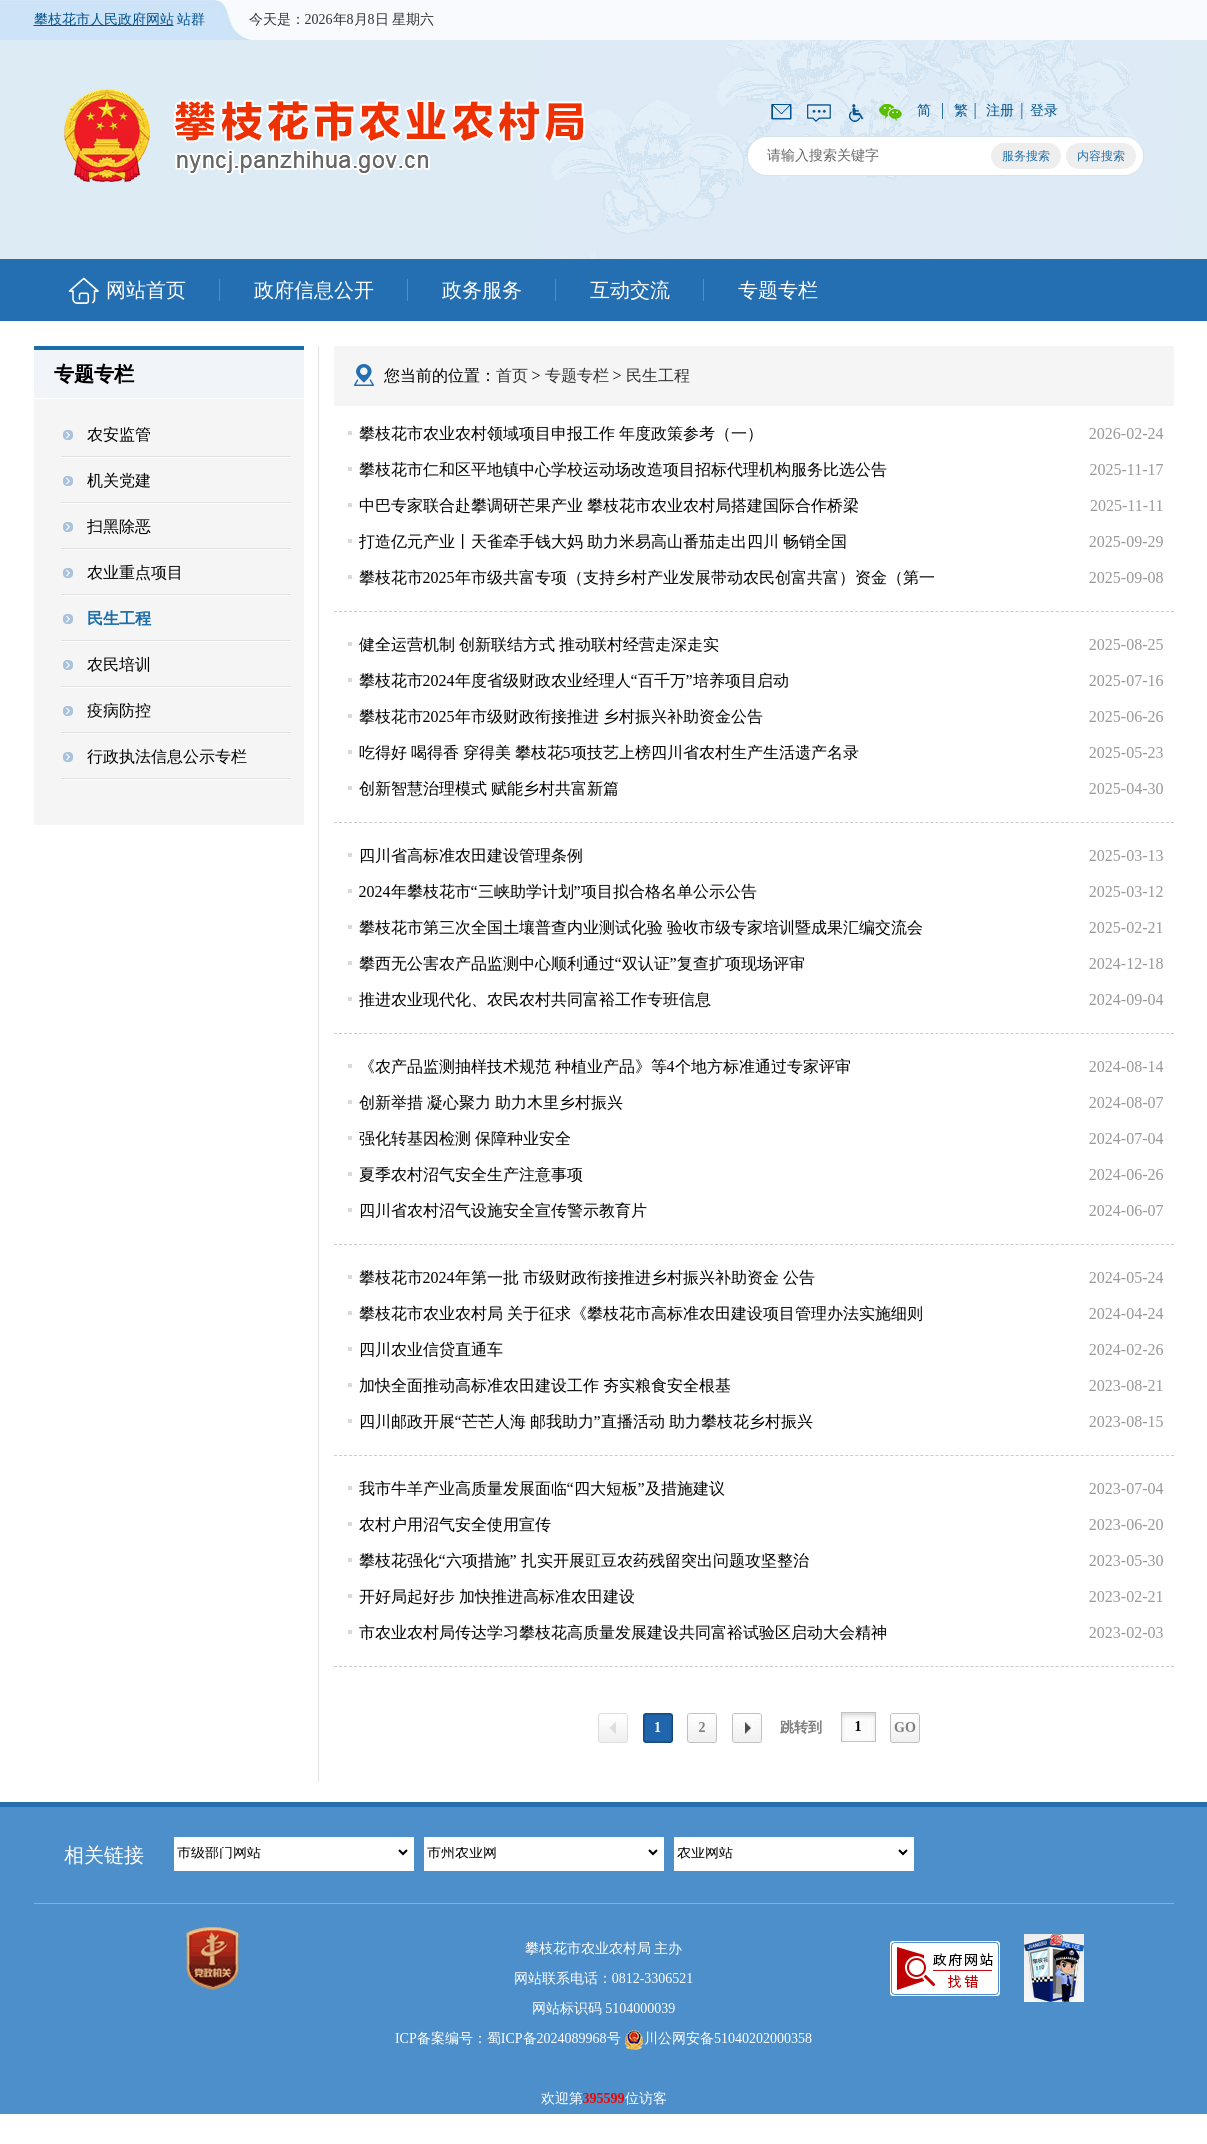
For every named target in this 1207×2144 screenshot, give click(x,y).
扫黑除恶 (107, 526)
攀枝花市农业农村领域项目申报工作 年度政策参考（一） (561, 433)
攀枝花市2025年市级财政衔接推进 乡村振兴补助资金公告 (561, 716)
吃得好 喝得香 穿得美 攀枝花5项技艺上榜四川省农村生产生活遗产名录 (609, 752)
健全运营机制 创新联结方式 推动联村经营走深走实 (539, 644)
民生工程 (107, 618)
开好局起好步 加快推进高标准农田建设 (497, 1596)
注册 (1000, 110)
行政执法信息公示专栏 (155, 756)
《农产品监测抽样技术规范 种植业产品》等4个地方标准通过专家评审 (605, 1066)
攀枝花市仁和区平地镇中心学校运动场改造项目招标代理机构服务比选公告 (623, 469)
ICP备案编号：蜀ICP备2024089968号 (508, 2038)
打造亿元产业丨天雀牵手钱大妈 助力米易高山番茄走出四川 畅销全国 (603, 541)
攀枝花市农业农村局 (325, 135)
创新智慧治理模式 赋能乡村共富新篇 (489, 788)
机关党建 (107, 480)
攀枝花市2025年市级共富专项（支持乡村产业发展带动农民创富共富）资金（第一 (647, 577)
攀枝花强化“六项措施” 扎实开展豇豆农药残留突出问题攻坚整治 (584, 1560)
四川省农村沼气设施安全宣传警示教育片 (503, 1210)
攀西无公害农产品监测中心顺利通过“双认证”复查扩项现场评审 (582, 963)
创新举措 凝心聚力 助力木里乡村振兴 (491, 1102)
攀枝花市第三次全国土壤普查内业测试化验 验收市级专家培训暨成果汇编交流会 (641, 927)
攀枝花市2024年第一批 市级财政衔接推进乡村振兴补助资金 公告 (587, 1277)
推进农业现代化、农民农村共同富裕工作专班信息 (535, 999)
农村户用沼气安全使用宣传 (455, 1524)
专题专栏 (778, 290)
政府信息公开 (314, 290)
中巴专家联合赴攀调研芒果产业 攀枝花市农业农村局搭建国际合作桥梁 (609, 505)
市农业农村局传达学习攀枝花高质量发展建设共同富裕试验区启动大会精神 (623, 1632)
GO (905, 1727)
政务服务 (482, 290)
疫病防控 (107, 710)
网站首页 (146, 290)
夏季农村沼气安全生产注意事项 (471, 1174)
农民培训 (107, 664)
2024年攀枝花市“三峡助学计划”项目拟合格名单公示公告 (558, 891)
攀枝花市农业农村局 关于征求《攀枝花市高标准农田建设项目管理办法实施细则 (641, 1313)
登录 (1044, 110)
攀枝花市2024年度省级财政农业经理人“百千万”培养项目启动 (574, 680)
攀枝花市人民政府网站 (104, 19)
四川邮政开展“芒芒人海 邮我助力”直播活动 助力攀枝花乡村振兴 (586, 1421)
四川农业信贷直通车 (431, 1349)
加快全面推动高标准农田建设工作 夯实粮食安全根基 (545, 1385)
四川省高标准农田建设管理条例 (471, 855)
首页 (512, 375)
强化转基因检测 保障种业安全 (465, 1138)
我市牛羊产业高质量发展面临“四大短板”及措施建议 (542, 1488)
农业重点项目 (123, 572)
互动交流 (630, 290)
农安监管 (107, 434)
